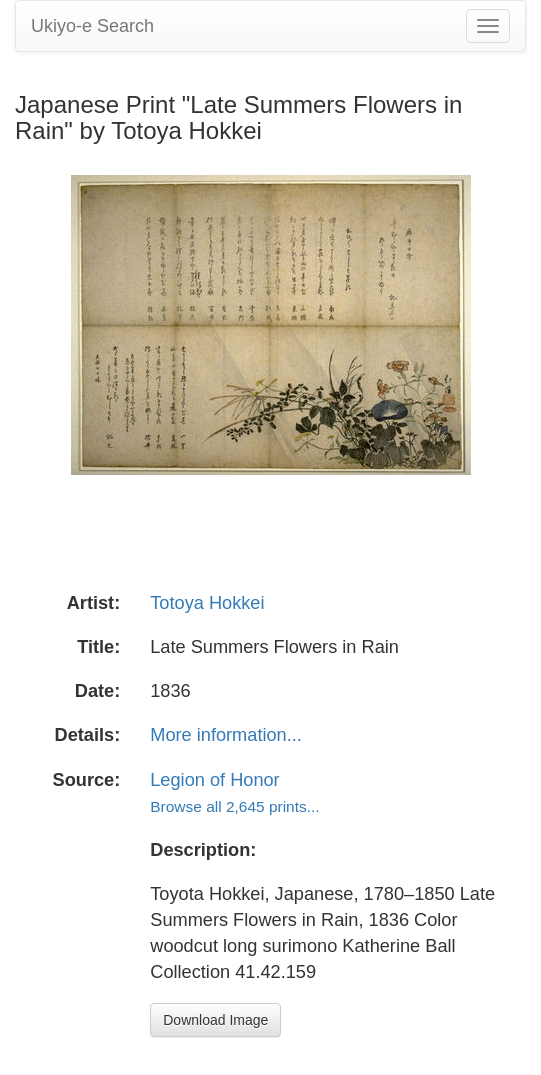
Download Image (215, 1020)
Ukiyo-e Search (92, 26)
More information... (226, 735)
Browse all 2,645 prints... (234, 806)
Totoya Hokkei (207, 603)
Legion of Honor (214, 780)
